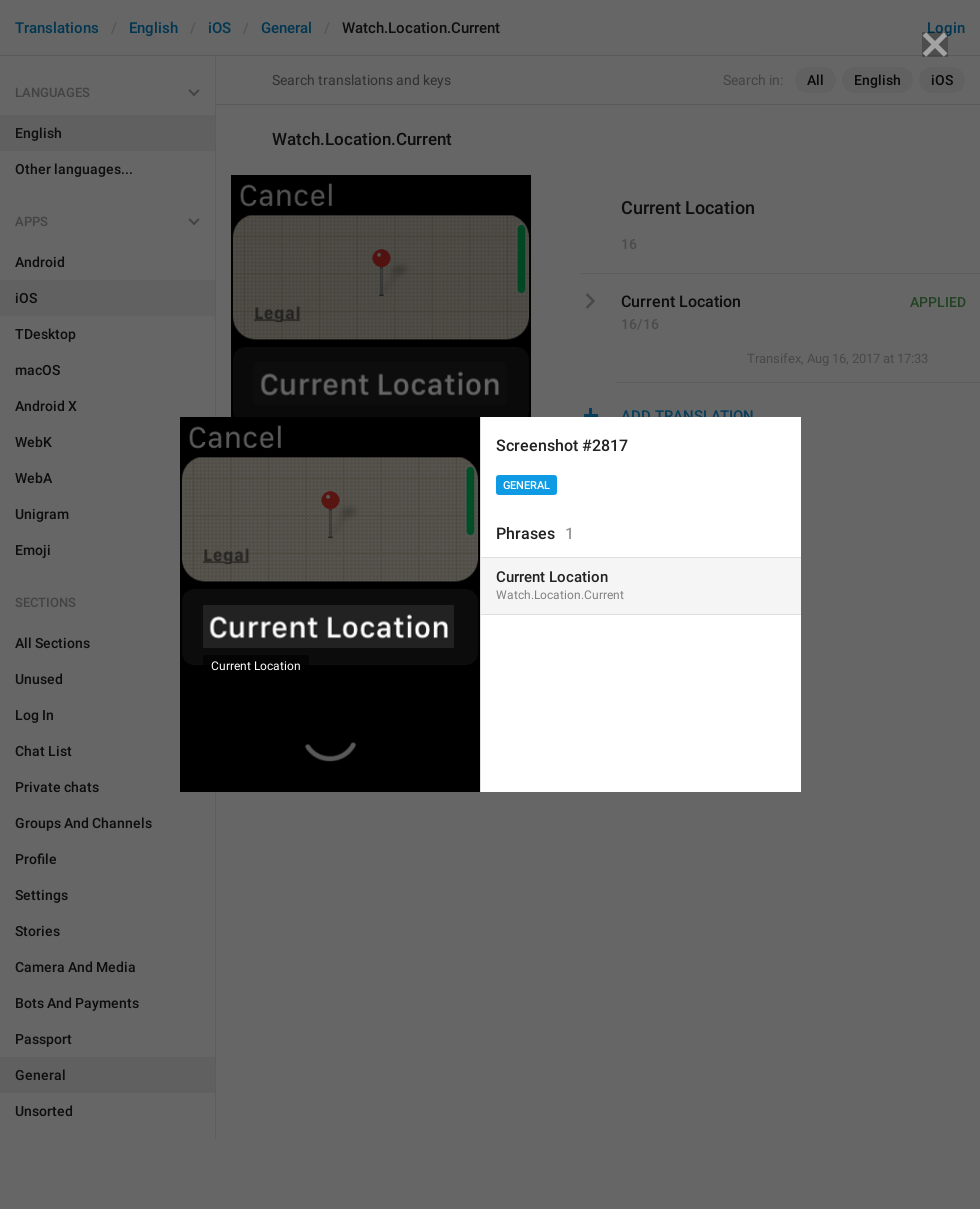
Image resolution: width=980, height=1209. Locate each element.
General (526, 485)
